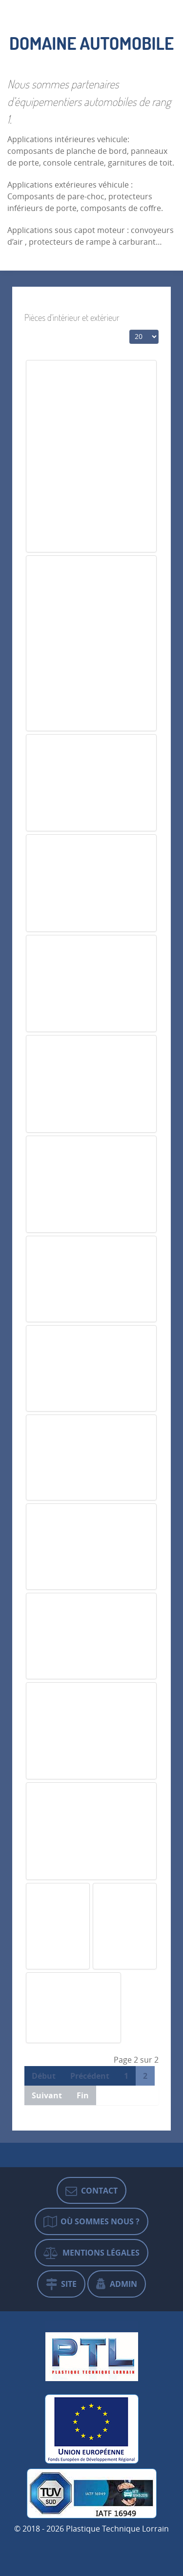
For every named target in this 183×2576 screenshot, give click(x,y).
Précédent (89, 2075)
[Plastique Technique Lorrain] (91, 2354)
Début (44, 2075)
